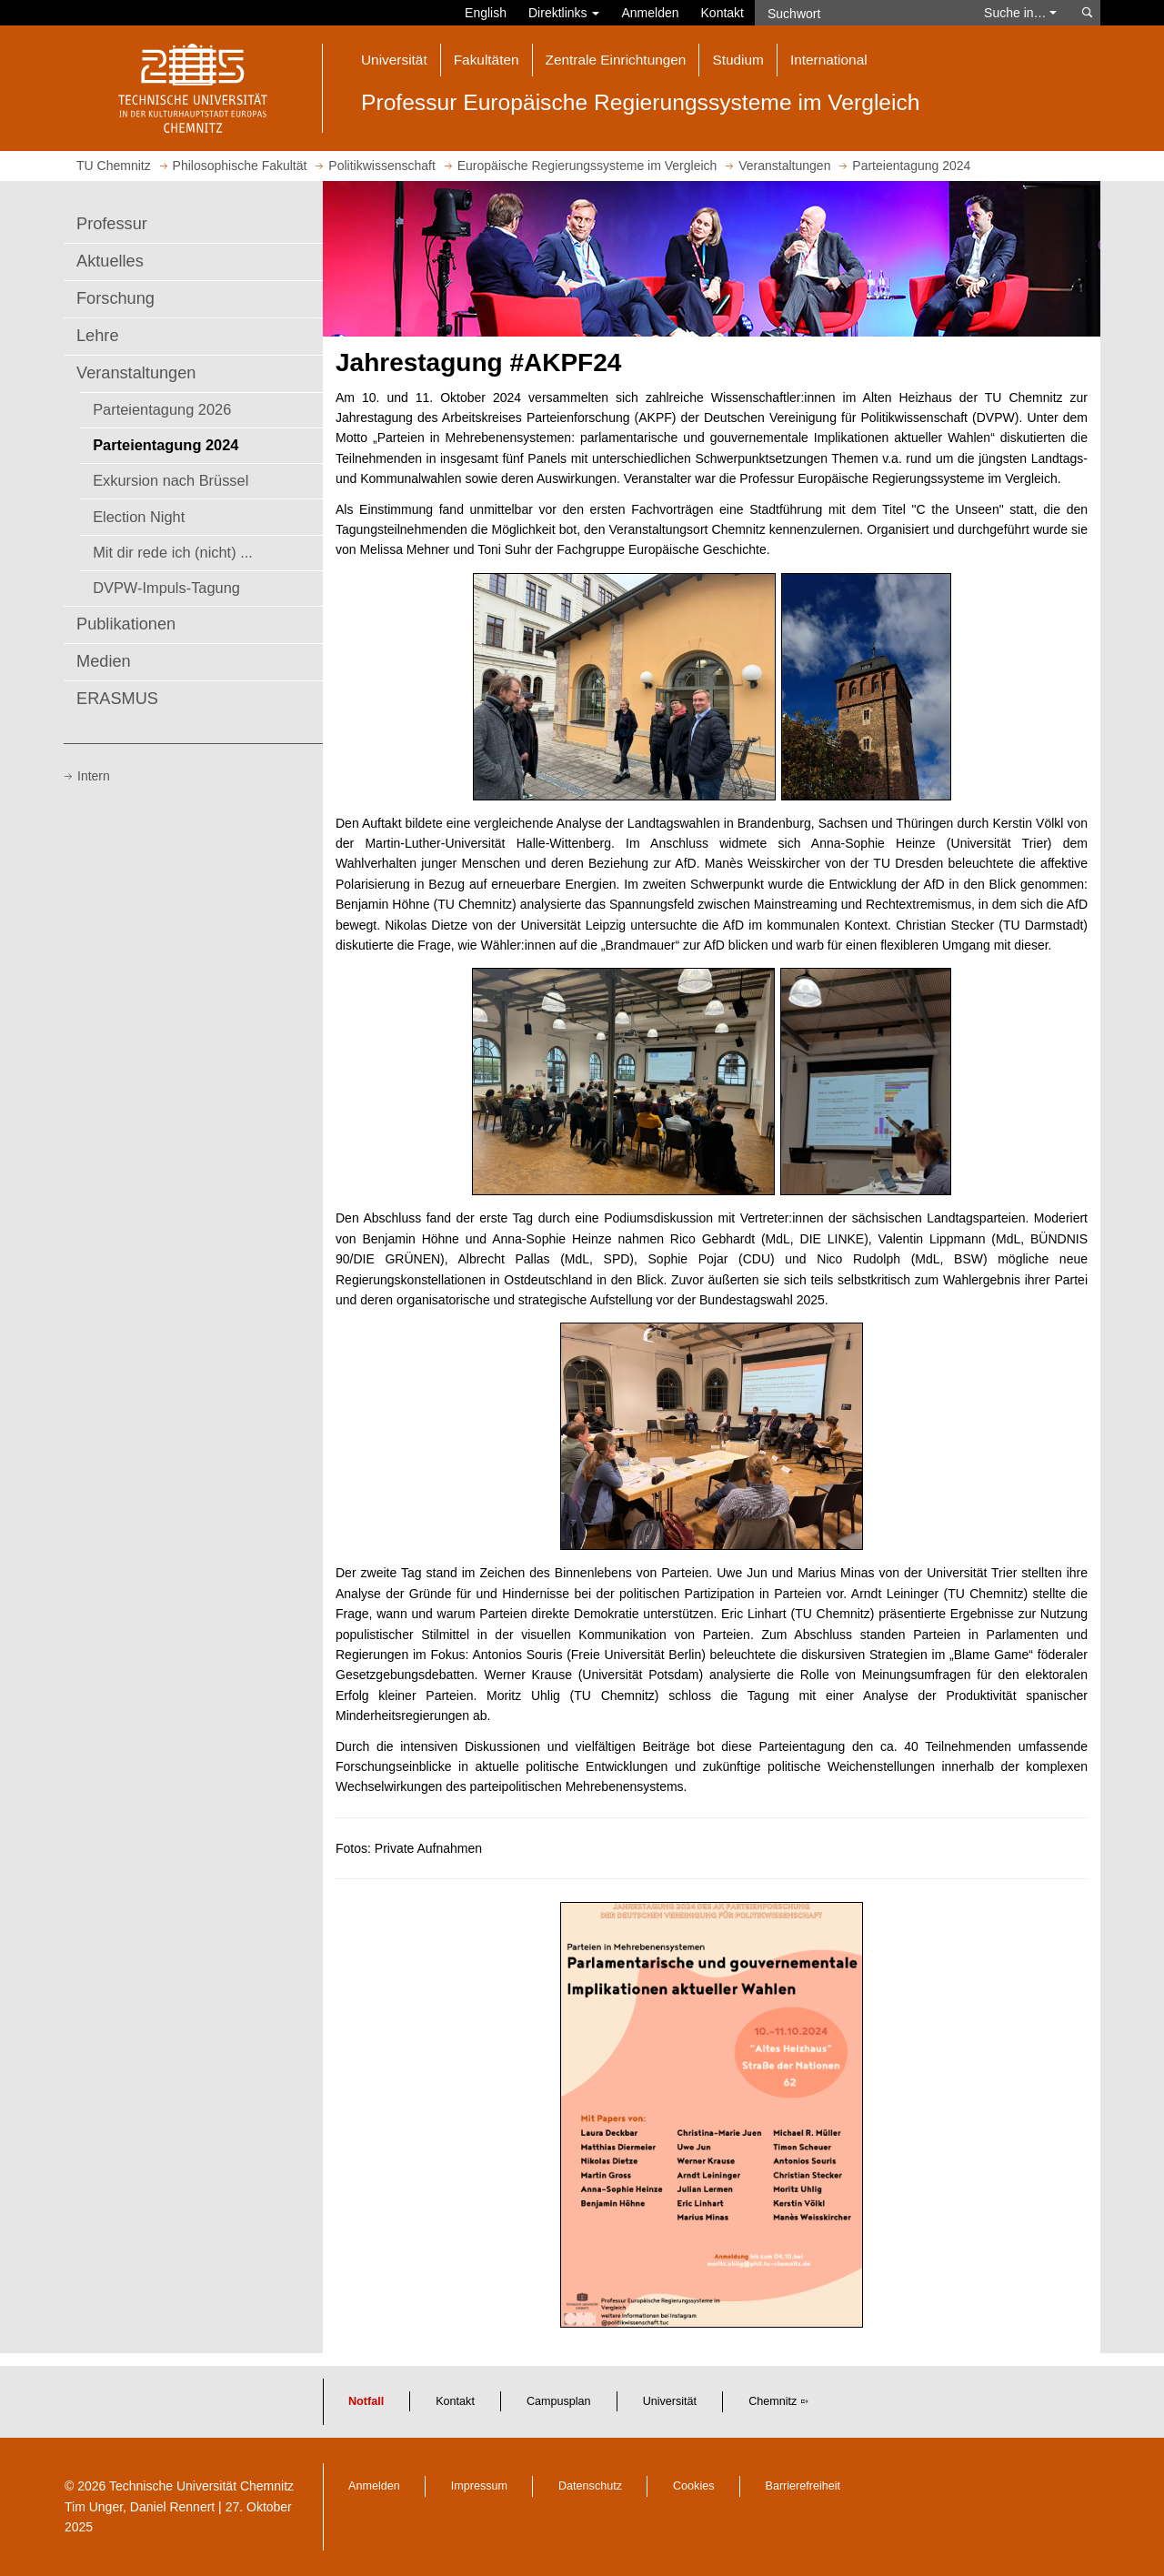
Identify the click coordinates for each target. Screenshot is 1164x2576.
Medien (103, 661)
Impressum (479, 2486)
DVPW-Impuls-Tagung (166, 587)
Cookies (694, 2486)
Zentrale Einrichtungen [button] (616, 59)
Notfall (366, 2401)
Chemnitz (772, 2401)
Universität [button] (394, 59)
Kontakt (722, 12)
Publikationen (126, 624)
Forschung (115, 298)
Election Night (139, 516)
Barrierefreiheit (803, 2486)
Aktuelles (110, 261)
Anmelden (649, 12)
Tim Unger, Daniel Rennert (140, 2507)
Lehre (97, 336)
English (486, 12)
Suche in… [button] (1020, 12)
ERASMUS (117, 698)
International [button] (829, 59)
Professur (111, 224)
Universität (670, 2401)
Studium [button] (737, 59)
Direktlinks (563, 12)
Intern (93, 776)
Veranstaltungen (136, 373)
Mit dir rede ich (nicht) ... (173, 552)
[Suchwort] (860, 12)
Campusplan (559, 2401)
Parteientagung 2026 (162, 409)
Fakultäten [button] (486, 59)
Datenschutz (590, 2486)
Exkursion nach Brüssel (170, 480)
